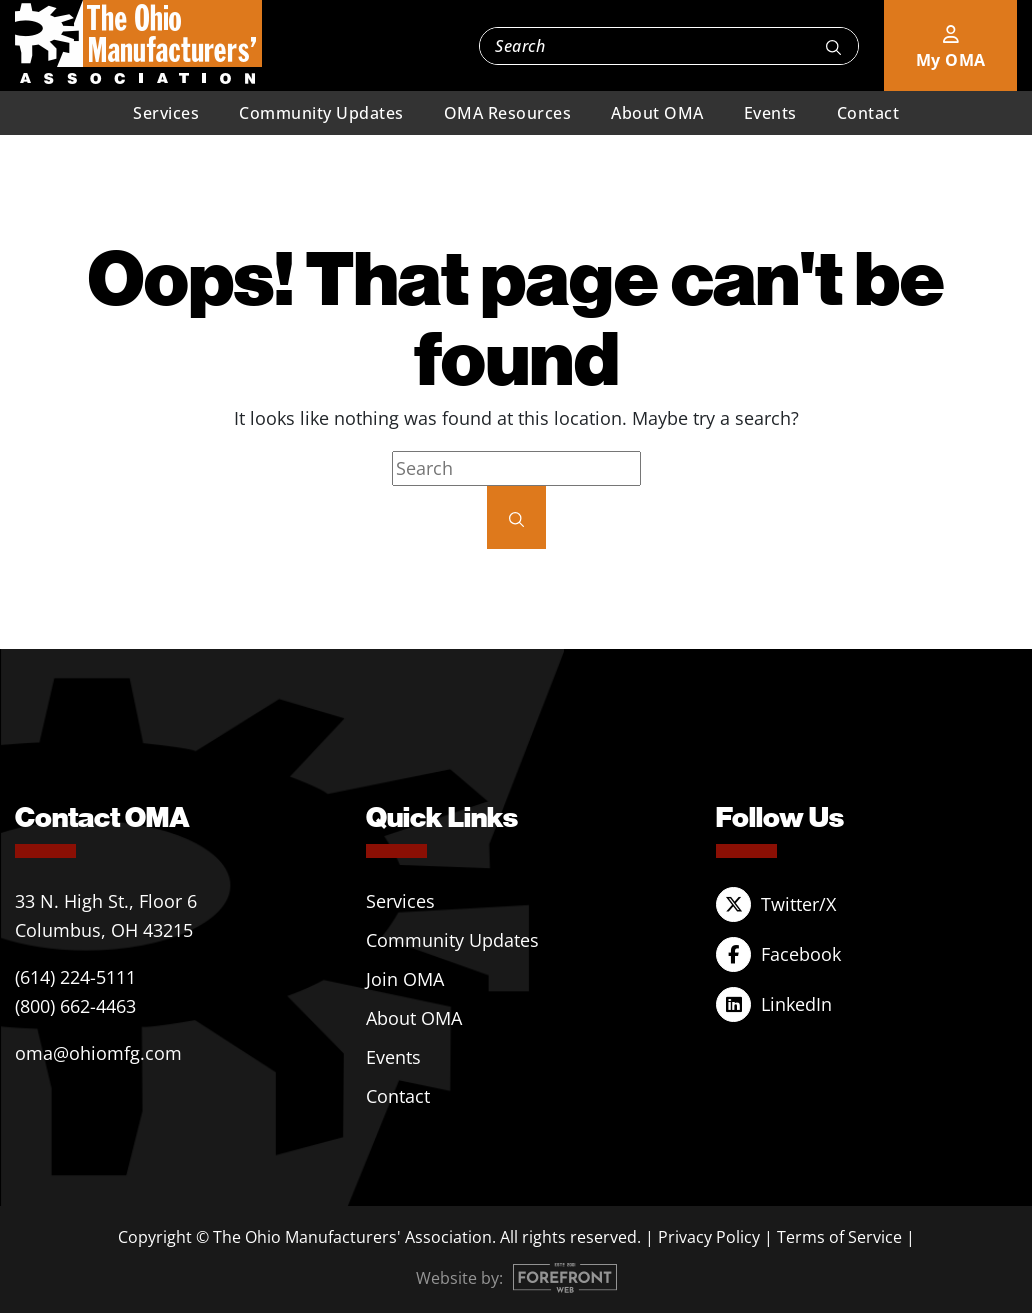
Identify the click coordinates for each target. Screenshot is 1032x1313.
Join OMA (405, 979)
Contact (868, 113)
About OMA (657, 113)
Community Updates (321, 113)
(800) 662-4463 (75, 1006)
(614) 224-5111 (75, 977)
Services (166, 113)
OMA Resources (508, 113)
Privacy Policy (709, 1237)
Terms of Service (839, 1237)
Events (770, 113)
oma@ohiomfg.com (98, 1053)
